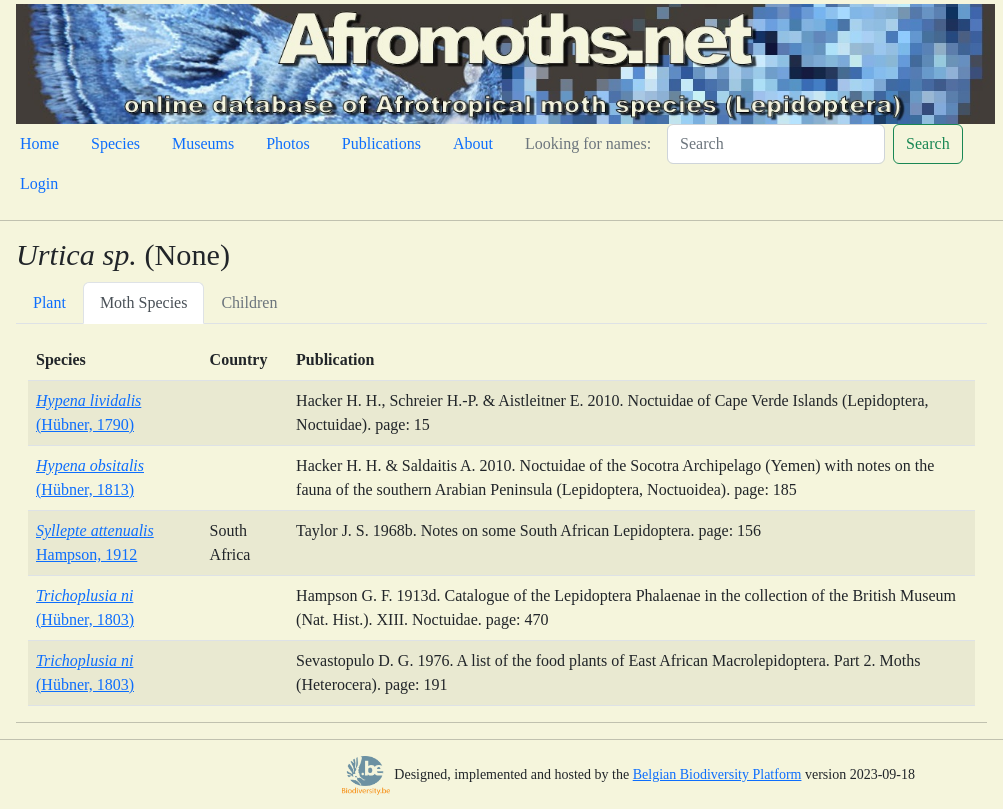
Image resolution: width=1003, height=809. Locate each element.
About (473, 143)
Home (39, 143)
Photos (288, 143)
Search (928, 143)
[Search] (776, 144)
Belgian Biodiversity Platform (717, 774)
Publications (381, 143)
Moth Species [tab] (144, 302)
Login (39, 183)
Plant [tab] (49, 302)
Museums (203, 143)
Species (115, 143)
